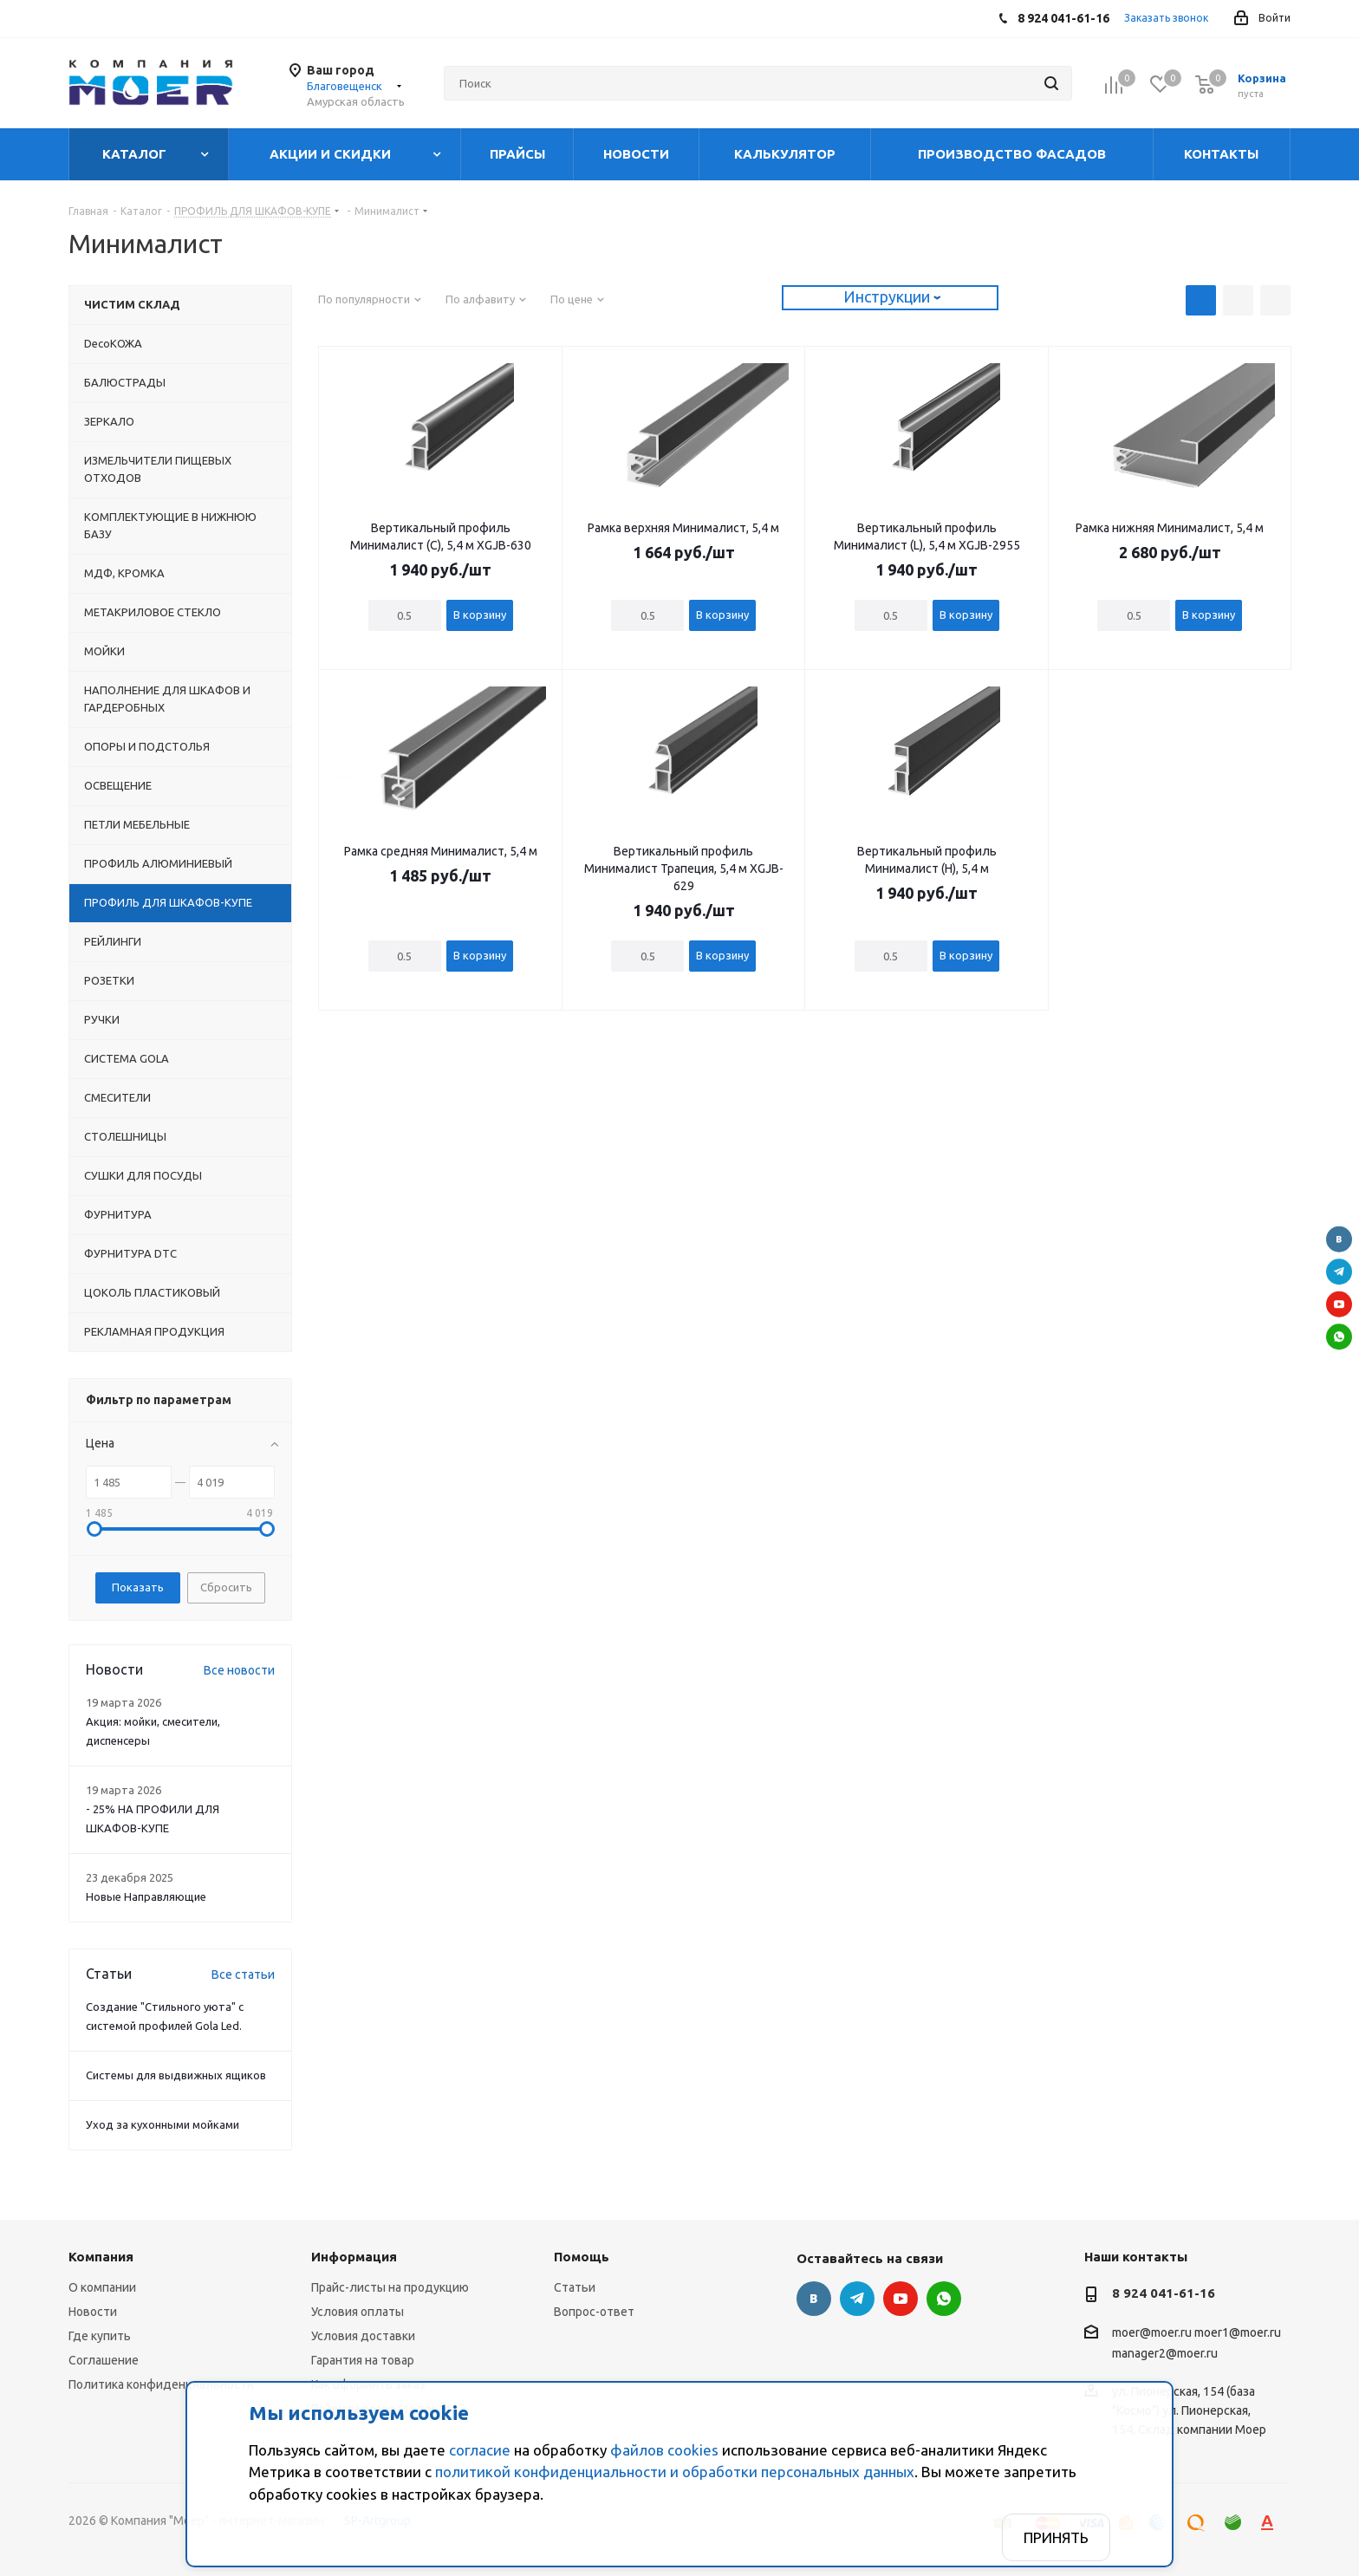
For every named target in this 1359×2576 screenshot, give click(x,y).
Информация (354, 2256)
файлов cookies (664, 2450)
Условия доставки (363, 2336)
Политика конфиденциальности (161, 2384)
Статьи (574, 2287)
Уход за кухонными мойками (162, 2124)
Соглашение (103, 2360)
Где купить (99, 2336)
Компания (100, 2256)
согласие (479, 2450)
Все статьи (243, 1974)
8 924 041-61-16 (1163, 2293)
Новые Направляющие (146, 1896)
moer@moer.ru (1152, 2333)
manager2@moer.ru (1165, 2353)
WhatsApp (1339, 1337)
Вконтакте (1339, 1239)
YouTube (1339, 1304)
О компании (102, 2287)
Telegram (1339, 1272)
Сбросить (226, 1587)
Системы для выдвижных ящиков (176, 2075)
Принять (1056, 2537)
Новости (92, 2312)
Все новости (239, 1670)
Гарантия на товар (362, 2360)
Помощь (581, 2256)
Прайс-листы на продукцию (390, 2287)
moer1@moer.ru (1237, 2333)
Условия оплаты (357, 2312)
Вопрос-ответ (594, 2312)
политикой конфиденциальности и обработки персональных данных (674, 2471)
